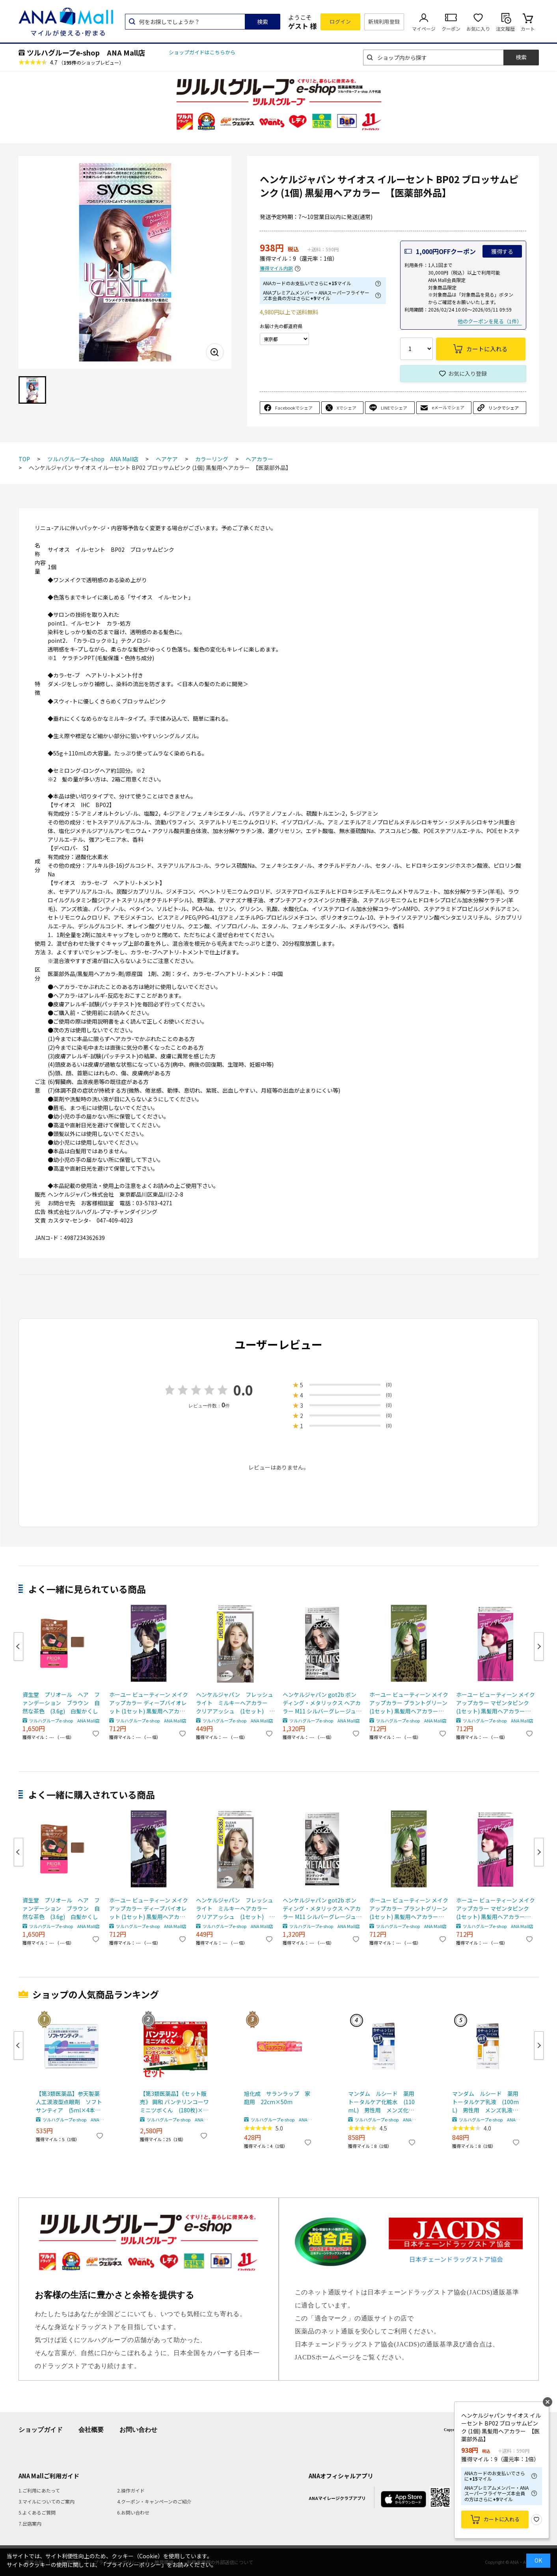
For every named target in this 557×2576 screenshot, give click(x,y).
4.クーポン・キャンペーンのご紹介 (154, 2501)
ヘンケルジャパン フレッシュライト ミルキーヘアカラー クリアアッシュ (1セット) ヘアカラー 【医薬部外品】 (235, 1703)
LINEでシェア (394, 408)
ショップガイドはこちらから (202, 52)
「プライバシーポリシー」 (134, 2565)
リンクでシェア (503, 408)
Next (539, 1646)
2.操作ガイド (131, 2490)
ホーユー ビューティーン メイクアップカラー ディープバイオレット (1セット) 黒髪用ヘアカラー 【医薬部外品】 (148, 1703)
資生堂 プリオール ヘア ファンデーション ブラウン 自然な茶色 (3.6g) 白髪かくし (61, 1703)
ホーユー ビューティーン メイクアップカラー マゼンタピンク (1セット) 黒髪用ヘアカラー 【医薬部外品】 (495, 1703)
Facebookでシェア (294, 408)
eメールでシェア (448, 407)
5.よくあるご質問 (37, 2512)
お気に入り (478, 28)
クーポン (451, 28)
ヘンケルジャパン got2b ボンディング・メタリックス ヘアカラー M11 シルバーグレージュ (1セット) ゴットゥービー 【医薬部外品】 (322, 1703)
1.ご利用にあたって (39, 2490)
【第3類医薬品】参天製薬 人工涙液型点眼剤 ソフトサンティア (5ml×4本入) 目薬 (70, 2102)
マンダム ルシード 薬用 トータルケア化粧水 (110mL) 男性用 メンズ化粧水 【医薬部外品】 (382, 2102)
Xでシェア (346, 408)
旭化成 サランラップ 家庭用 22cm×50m (277, 2098)
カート (528, 28)
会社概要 (91, 2429)
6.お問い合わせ (133, 2512)
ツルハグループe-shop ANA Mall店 (86, 52)
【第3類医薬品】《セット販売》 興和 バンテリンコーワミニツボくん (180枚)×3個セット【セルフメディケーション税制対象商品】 (174, 2102)
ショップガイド (41, 2429)
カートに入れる (502, 2519)
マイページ (424, 28)
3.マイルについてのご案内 (47, 2501)
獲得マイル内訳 (276, 268)
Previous (18, 1646)
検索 (262, 22)
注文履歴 (505, 28)
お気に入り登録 (467, 373)
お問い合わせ (138, 2429)
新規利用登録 (384, 21)
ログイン (340, 21)
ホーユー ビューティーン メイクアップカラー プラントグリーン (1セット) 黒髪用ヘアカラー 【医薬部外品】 (408, 1703)
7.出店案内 (30, 2523)
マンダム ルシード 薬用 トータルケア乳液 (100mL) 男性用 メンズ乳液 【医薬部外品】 (487, 2102)
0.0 (243, 1389)
